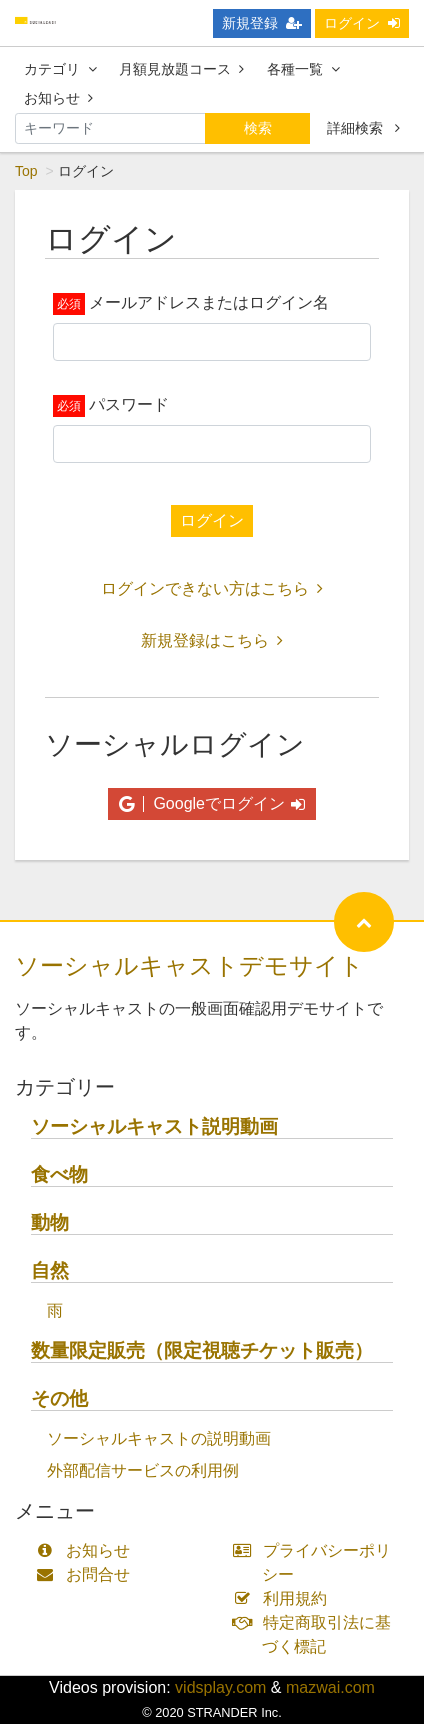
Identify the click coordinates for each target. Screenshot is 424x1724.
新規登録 (262, 23)
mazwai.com (330, 1687)
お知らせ (58, 98)
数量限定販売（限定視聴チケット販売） (202, 1350)
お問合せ (87, 1574)
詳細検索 (363, 128)
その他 (59, 1398)
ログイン (362, 23)
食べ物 (59, 1174)
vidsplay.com (220, 1687)
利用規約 (284, 1598)
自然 (50, 1270)
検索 (258, 128)
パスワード (129, 404)
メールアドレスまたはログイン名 (209, 302)
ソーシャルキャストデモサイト (189, 965)
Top (26, 171)
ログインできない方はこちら (212, 588)
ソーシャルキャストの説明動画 (159, 1438)
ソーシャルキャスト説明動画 (154, 1126)
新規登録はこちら (212, 640)
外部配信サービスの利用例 (143, 1470)
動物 (50, 1222)
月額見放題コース (181, 69)
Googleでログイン (212, 803)
